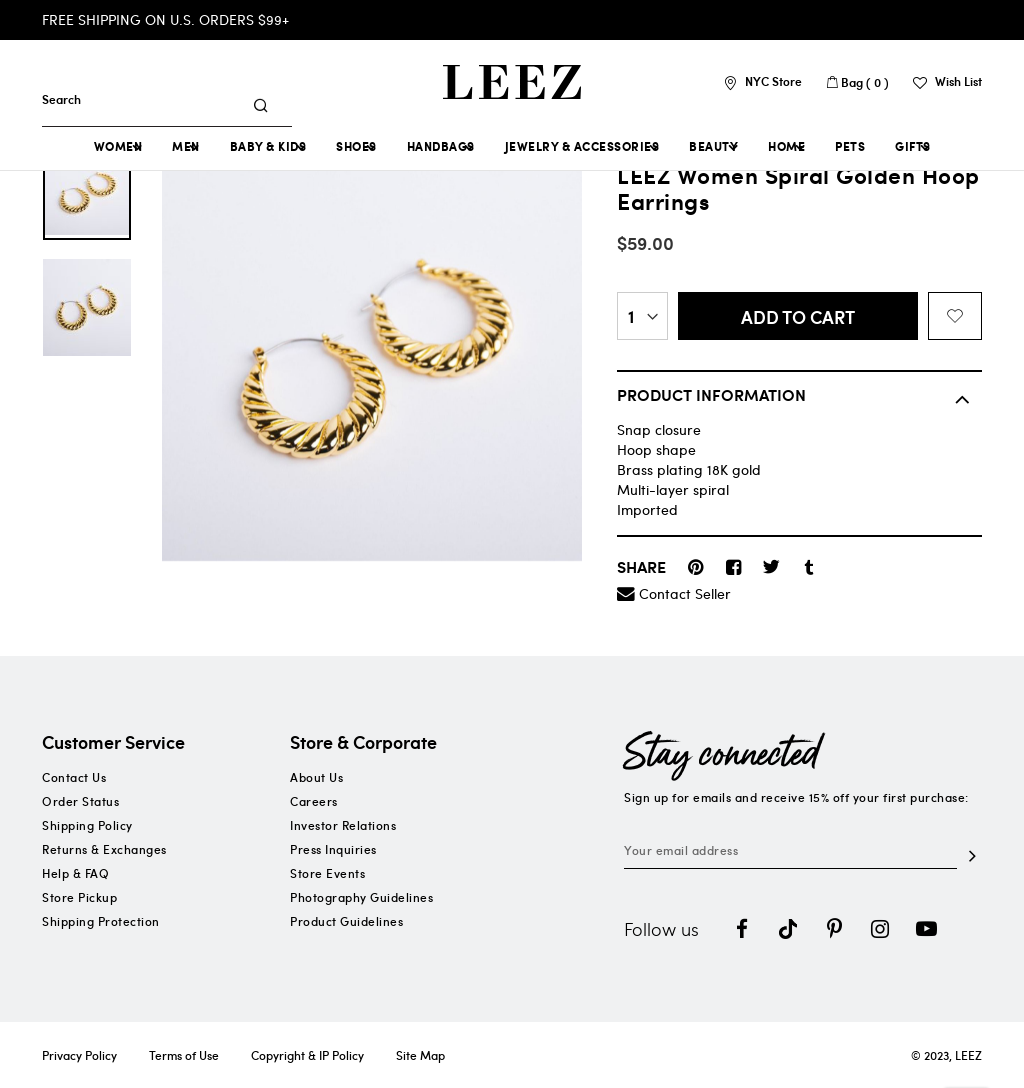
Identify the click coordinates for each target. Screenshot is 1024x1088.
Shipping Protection (101, 921)
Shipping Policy (87, 825)
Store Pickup (79, 897)
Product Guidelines (346, 921)
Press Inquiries (333, 849)
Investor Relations (343, 825)
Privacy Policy (79, 1055)
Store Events (327, 873)
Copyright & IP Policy (307, 1055)
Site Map (420, 1055)
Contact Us (74, 777)
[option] (87, 191)
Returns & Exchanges (104, 849)
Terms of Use (184, 1055)
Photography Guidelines (361, 897)
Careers (314, 801)
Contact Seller (685, 593)
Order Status (80, 801)
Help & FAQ (75, 873)
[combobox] (149, 99)
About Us (316, 777)
